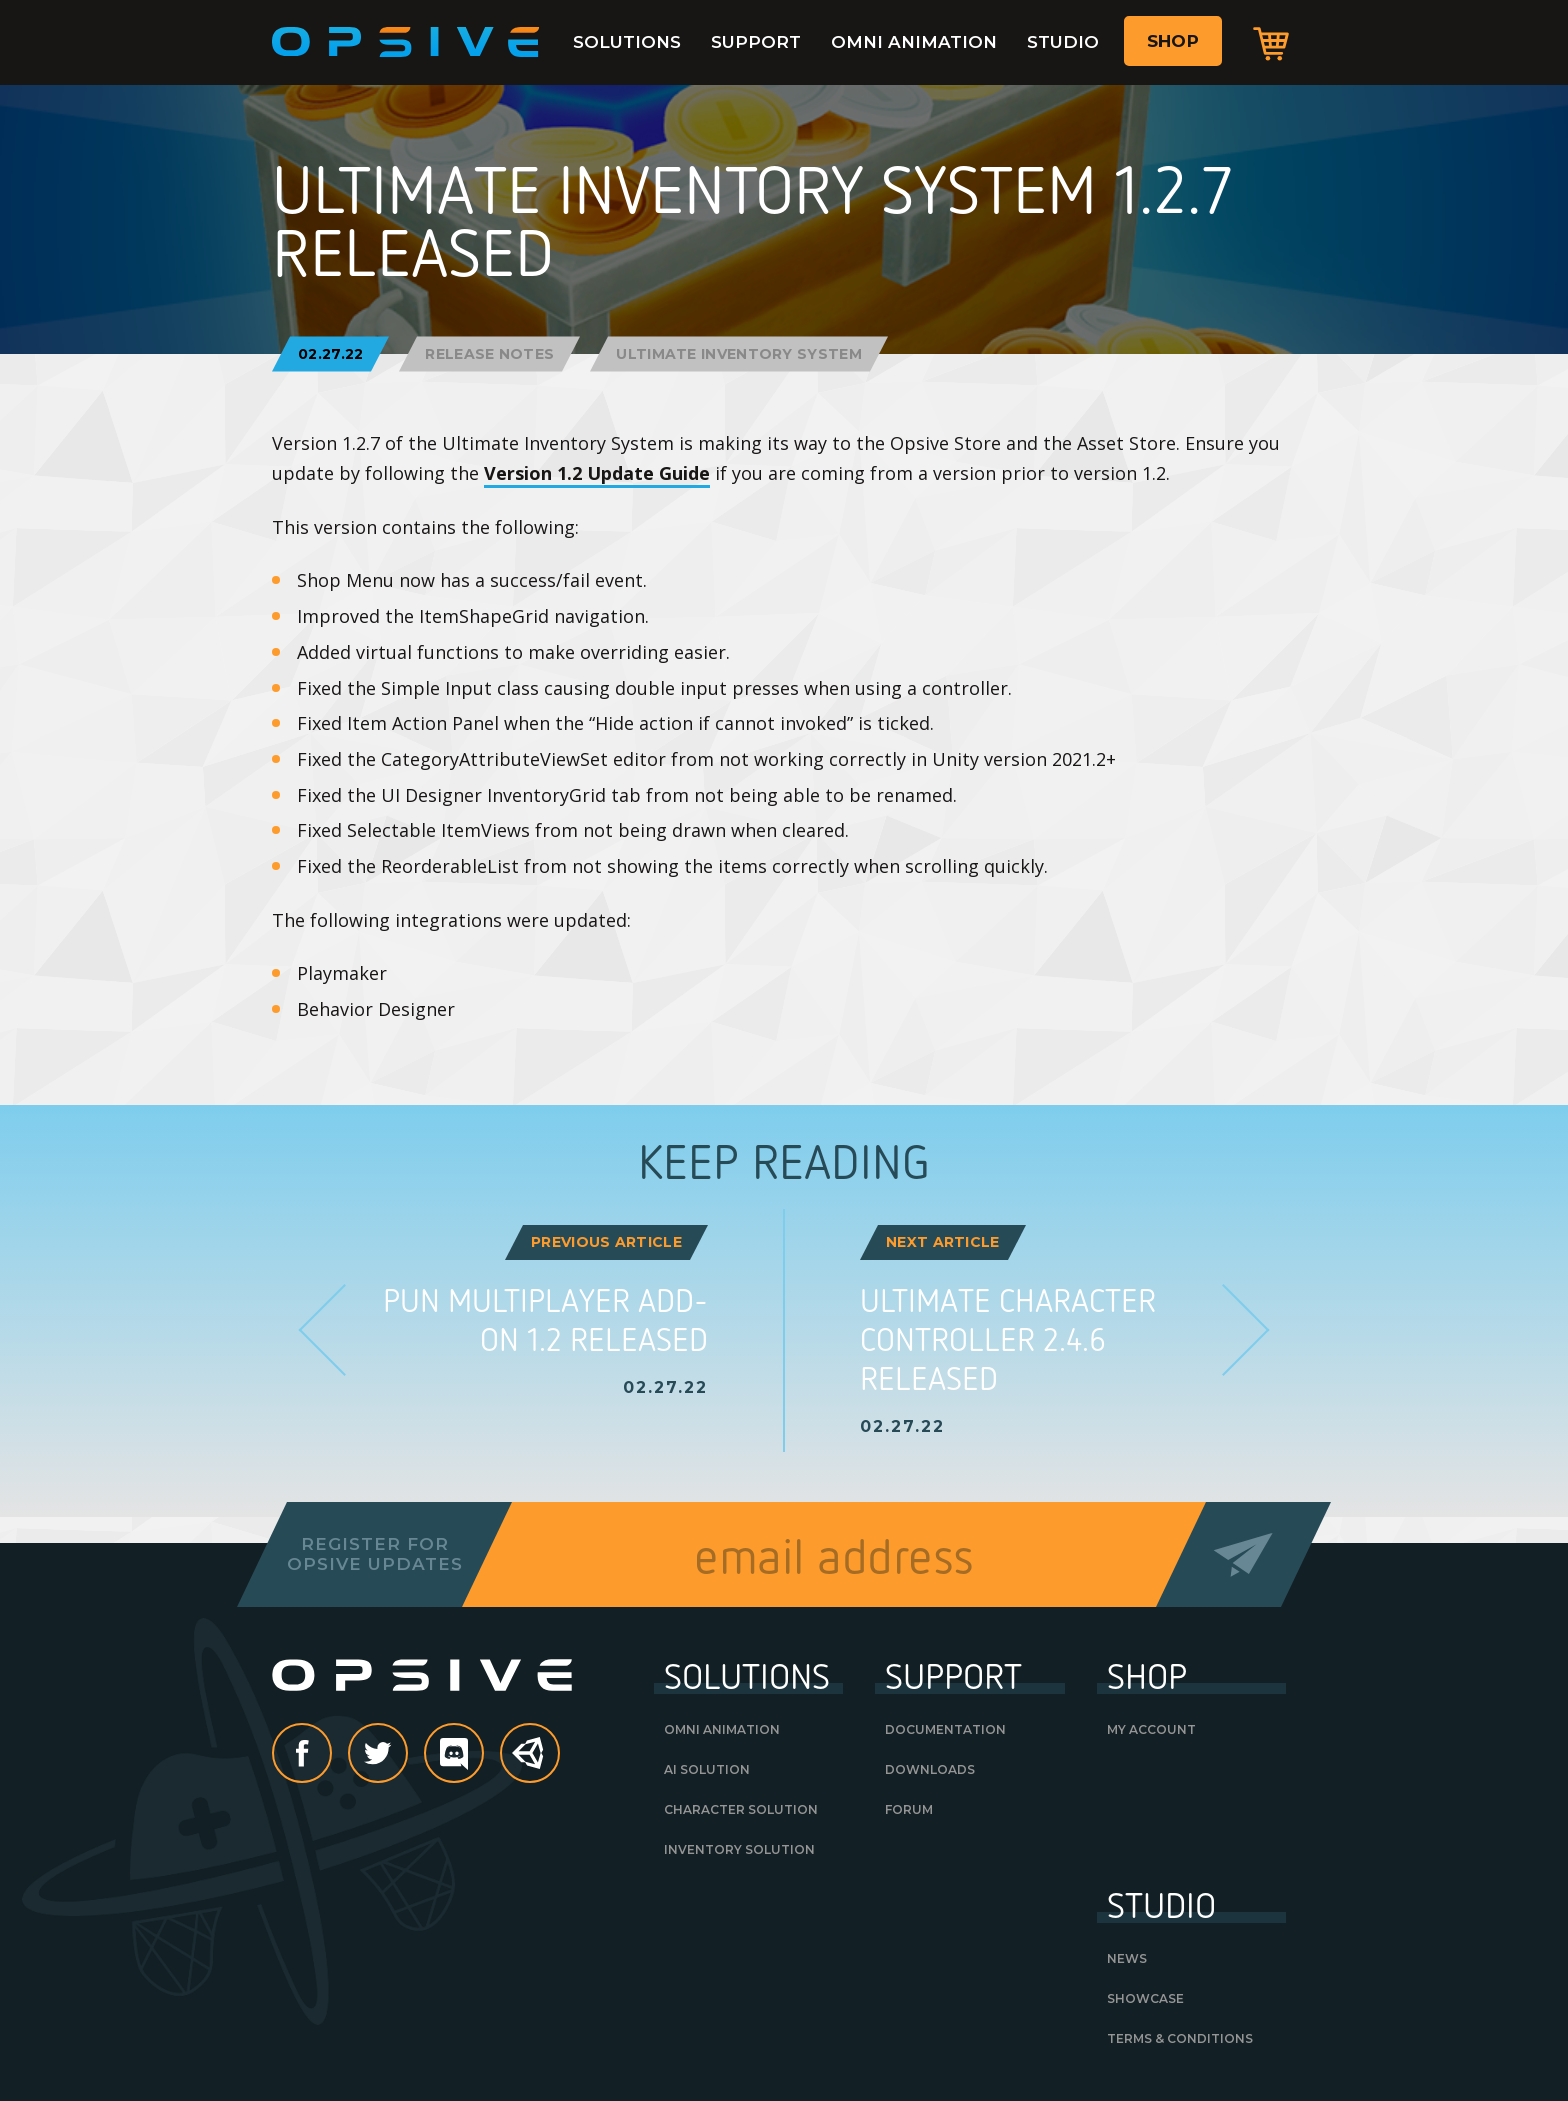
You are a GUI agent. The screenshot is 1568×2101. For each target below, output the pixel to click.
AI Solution (707, 1769)
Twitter (407, 1755)
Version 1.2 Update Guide (597, 473)
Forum (909, 1809)
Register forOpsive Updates (374, 1554)
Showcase (1145, 1998)
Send (1243, 1554)
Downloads (930, 1769)
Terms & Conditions (1180, 2038)
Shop (1173, 41)
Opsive (406, 42)
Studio (1063, 42)
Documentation (945, 1729)
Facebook (331, 1755)
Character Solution (741, 1809)
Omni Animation (914, 42)
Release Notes (489, 354)
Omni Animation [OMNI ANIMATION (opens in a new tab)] (722, 1729)
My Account (1151, 1729)
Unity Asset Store (531, 1763)
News (1127, 1958)
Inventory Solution (739, 1849)
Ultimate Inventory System (739, 354)
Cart (1271, 43)
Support (756, 42)
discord (483, 1755)
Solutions (627, 42)
